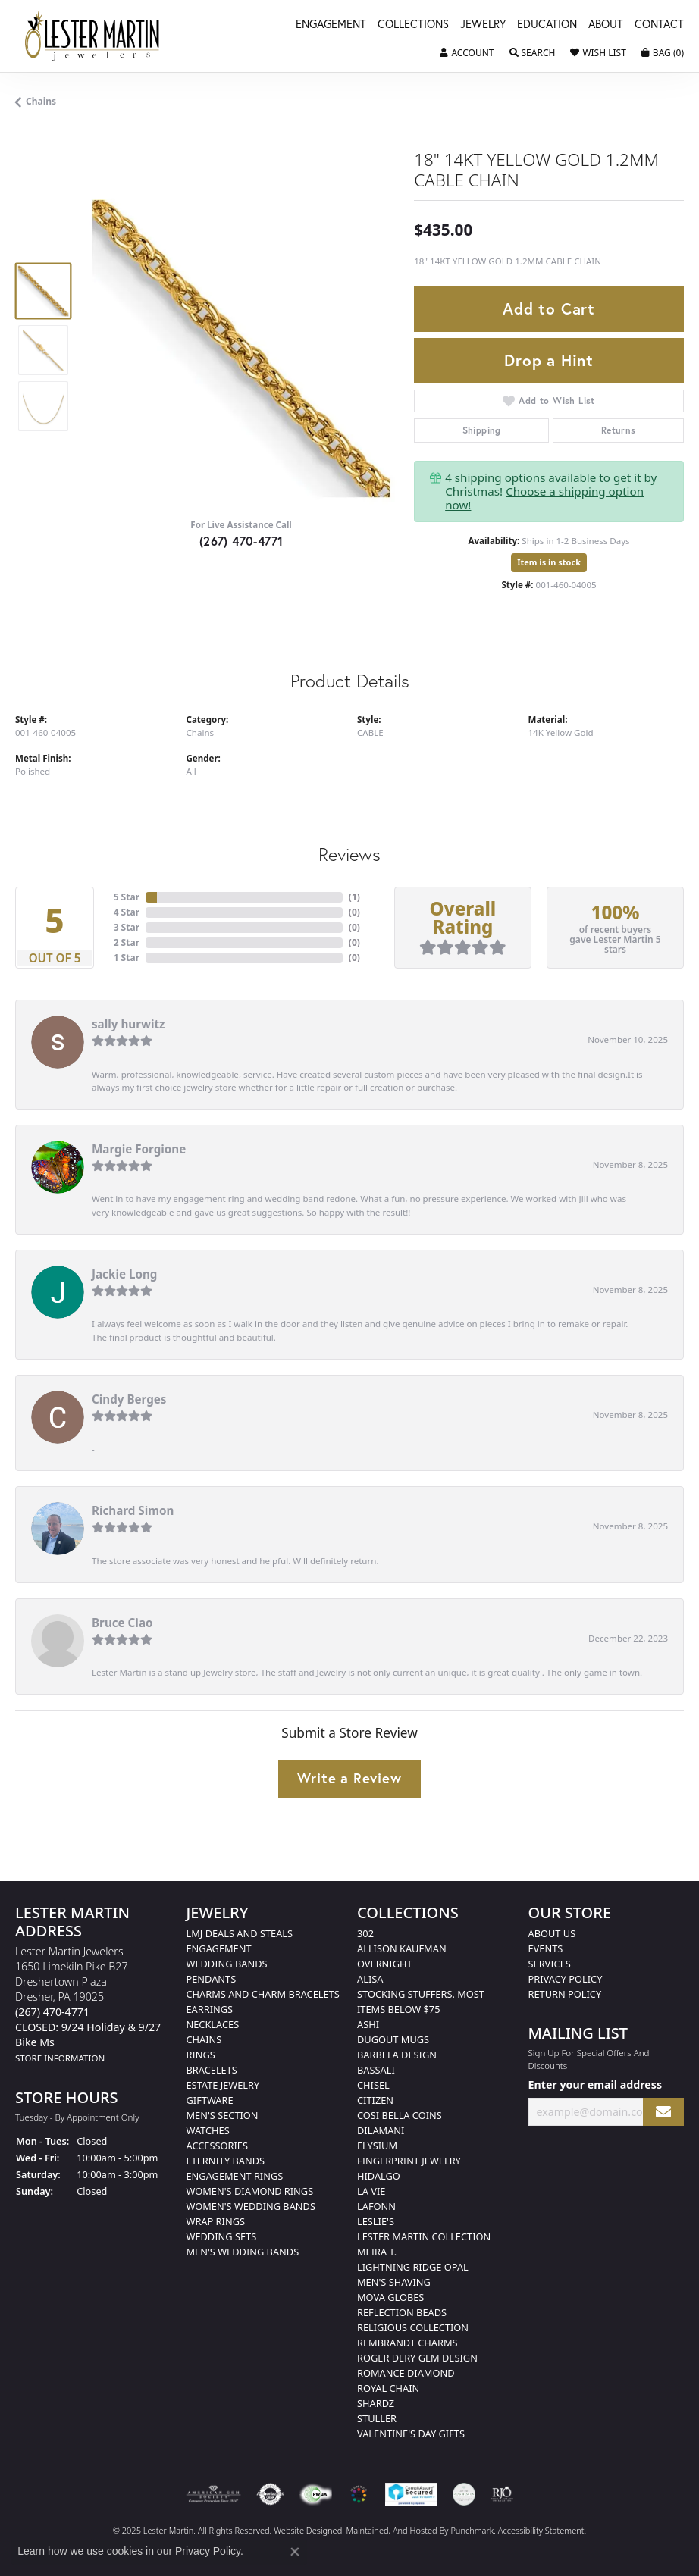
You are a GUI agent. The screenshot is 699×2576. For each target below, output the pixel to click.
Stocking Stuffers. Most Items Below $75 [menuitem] (420, 2001)
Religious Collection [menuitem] (413, 2327)
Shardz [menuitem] (375, 2403)
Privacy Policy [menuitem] (565, 1979)
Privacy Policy (207, 2551)
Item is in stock (549, 562)
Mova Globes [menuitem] (390, 2297)
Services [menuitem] (549, 1963)
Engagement (331, 25)
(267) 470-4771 (241, 541)
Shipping (481, 430)
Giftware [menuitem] (210, 2100)
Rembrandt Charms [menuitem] (407, 2342)
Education (547, 25)
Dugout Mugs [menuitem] (393, 2039)
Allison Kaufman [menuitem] (402, 1948)
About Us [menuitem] (552, 1933)
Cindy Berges (129, 1399)
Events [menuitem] (545, 1948)
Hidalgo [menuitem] (378, 2176)
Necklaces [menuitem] (213, 2024)
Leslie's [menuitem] (375, 2221)
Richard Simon (133, 1510)
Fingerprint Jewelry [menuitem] (409, 2161)
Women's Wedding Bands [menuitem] (251, 2206)
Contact (659, 25)
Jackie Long (124, 1274)
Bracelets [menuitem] (212, 2070)
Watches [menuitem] (208, 2130)
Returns (618, 430)
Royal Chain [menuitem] (388, 2388)
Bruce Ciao (122, 1622)
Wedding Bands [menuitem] (227, 1963)
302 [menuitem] (365, 1933)
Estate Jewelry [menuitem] (223, 2085)
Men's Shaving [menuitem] (394, 2282)
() (354, 896)
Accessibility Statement (541, 2530)
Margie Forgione (139, 1149)
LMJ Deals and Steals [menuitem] (240, 1933)
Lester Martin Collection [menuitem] (424, 2236)
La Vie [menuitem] (371, 2191)
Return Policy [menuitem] (565, 1994)
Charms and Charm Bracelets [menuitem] (263, 1994)
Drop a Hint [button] (549, 360)
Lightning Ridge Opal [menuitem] (413, 2267)
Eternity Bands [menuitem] (226, 2161)
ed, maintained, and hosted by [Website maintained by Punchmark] (392, 2530)
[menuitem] (214, 2494)
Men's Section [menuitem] (223, 2115)
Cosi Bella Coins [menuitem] (399, 2115)
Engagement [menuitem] (219, 1948)
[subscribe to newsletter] (663, 2112)
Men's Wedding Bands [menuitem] (243, 2251)
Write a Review (349, 1778)
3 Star (126, 927)
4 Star (126, 912)
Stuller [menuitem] (377, 2418)
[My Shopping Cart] (662, 53)
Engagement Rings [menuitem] (235, 2176)
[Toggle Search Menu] (532, 53)
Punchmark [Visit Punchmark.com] (472, 2530)
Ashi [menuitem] (368, 2024)
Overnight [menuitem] (384, 1963)
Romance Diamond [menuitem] (406, 2373)
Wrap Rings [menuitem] (216, 2221)
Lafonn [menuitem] (376, 2206)
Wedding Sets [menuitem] (222, 2236)
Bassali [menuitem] (376, 2070)
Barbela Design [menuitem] (397, 2054)
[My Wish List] (597, 53)
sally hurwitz (128, 1023)
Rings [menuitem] (201, 2054)
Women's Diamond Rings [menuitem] (250, 2191)
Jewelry (483, 25)
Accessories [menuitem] (217, 2145)
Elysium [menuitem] (377, 2145)
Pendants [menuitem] (212, 1979)
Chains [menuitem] (204, 2039)
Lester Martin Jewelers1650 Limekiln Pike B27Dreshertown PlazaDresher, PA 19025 (88, 2004)
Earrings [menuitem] (210, 2009)
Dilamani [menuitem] (380, 2130)
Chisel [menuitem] (373, 2085)
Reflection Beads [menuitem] (402, 2312)
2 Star (126, 942)
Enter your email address (595, 2084)
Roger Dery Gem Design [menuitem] (417, 2358)
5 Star (126, 896)
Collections (413, 25)
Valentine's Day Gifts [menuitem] (411, 2433)
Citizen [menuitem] (375, 2100)
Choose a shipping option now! (544, 498)
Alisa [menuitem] (370, 1979)
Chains (41, 101)
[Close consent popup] (294, 2551)
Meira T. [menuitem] (377, 2251)
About (605, 25)
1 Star (126, 957)
